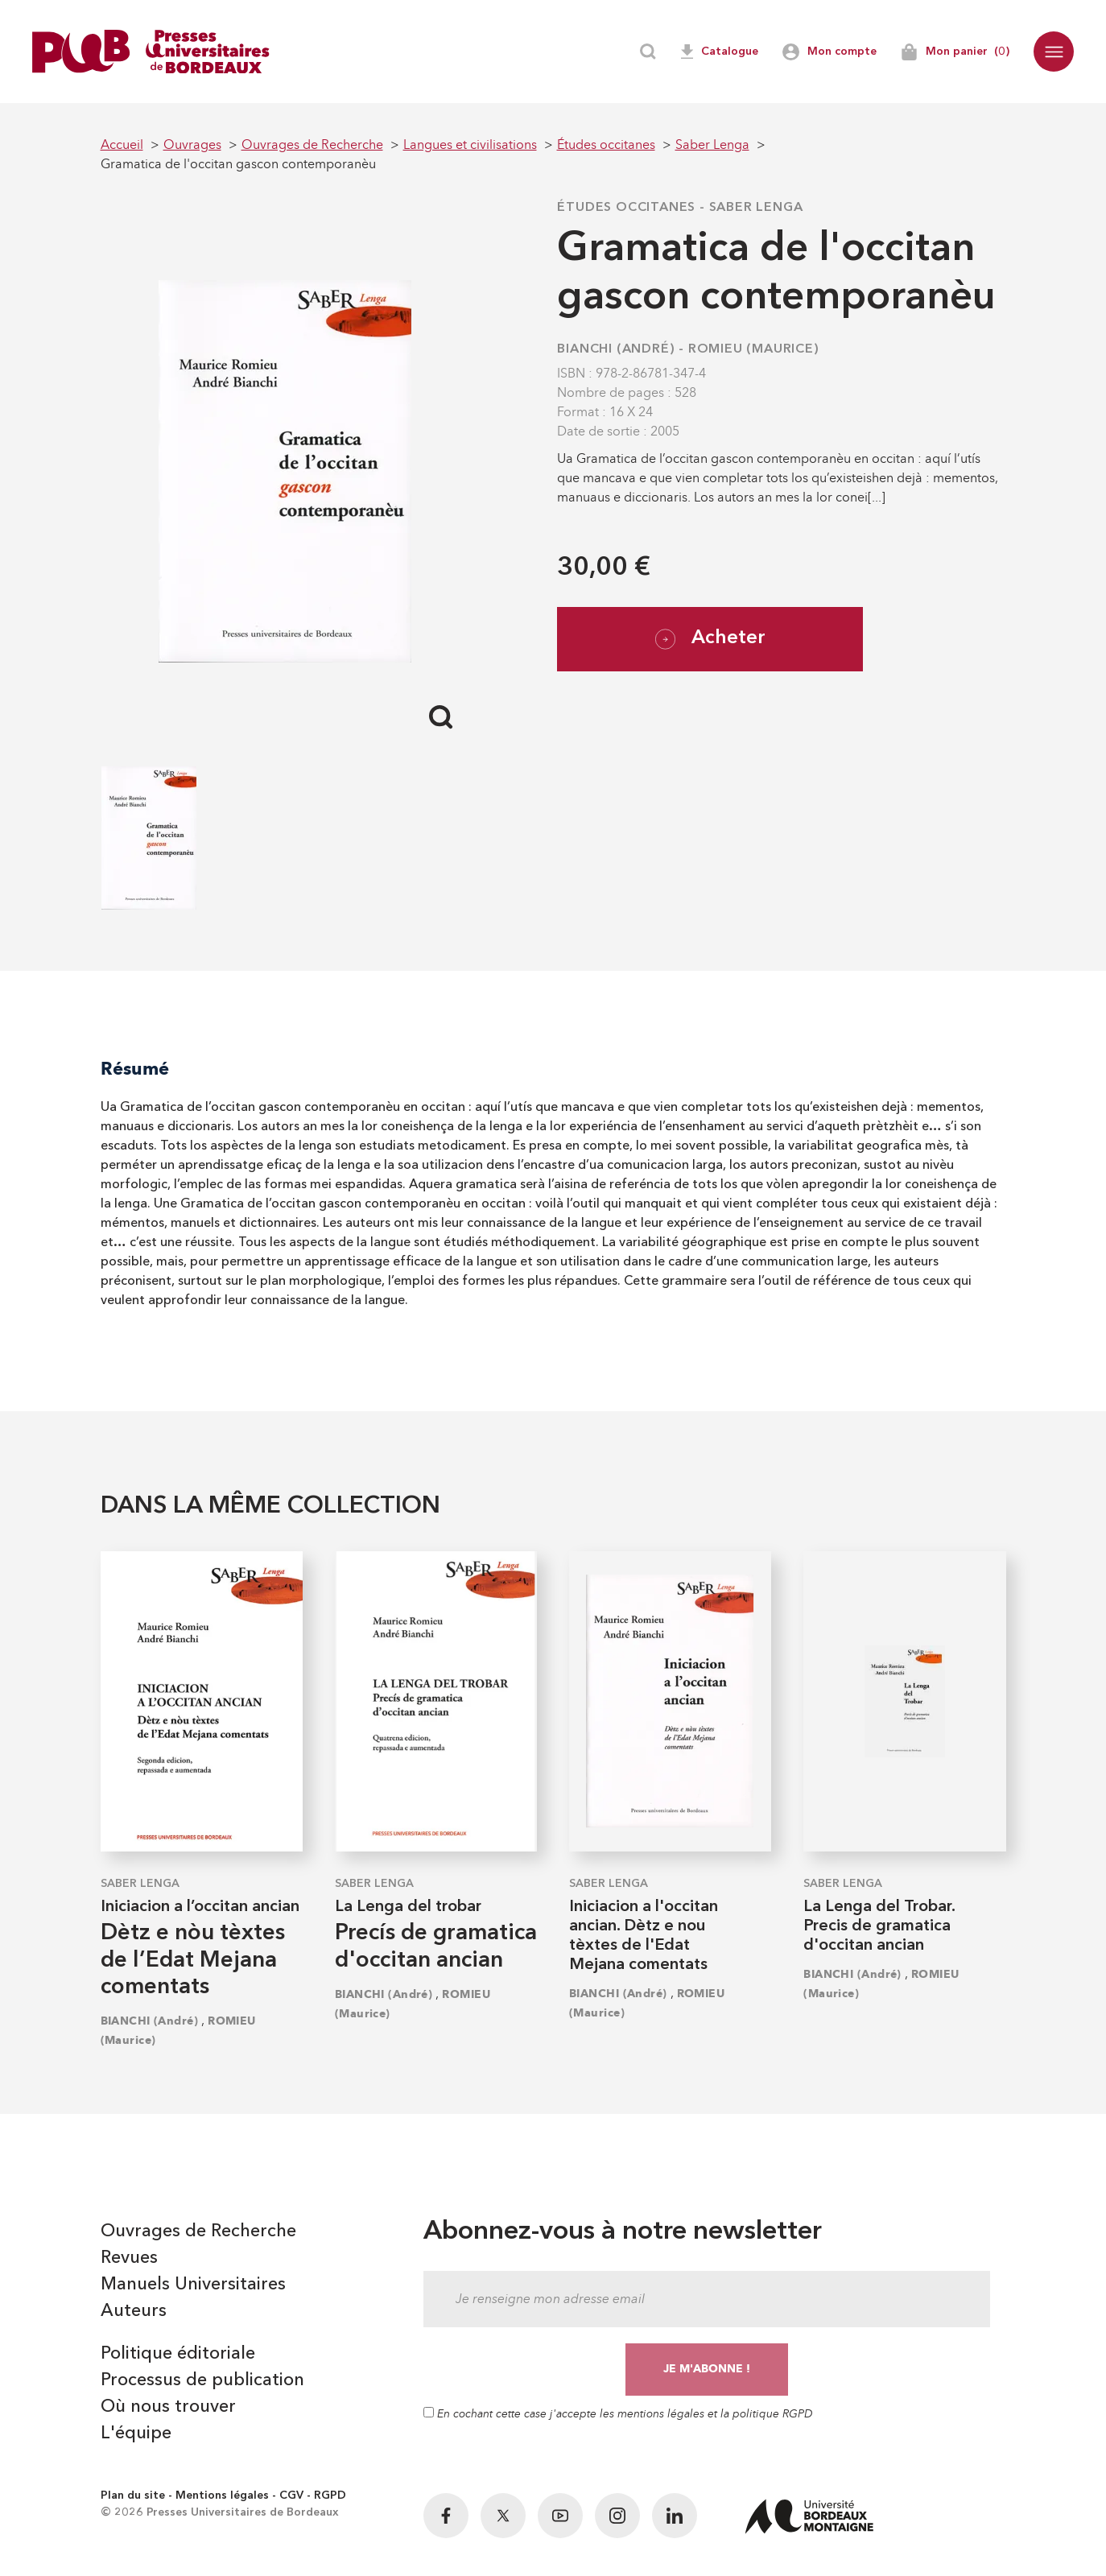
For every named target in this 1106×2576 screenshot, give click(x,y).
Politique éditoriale (178, 2354)
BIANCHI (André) (616, 349)
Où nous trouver (168, 2407)
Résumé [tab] (135, 1069)
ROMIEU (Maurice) (753, 349)
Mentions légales (222, 2495)
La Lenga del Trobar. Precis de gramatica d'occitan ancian (879, 1926)
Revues (129, 2258)
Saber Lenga (756, 207)
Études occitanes (626, 207)
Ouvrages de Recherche (198, 2231)
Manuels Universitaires (193, 2284)
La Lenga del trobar (408, 1907)
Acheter (710, 639)
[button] (1054, 51)
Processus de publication (202, 2380)
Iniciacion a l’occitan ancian (200, 1907)
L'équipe (136, 2433)
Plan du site (133, 2495)
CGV (291, 2495)
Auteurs (134, 2311)
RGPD (330, 2495)
